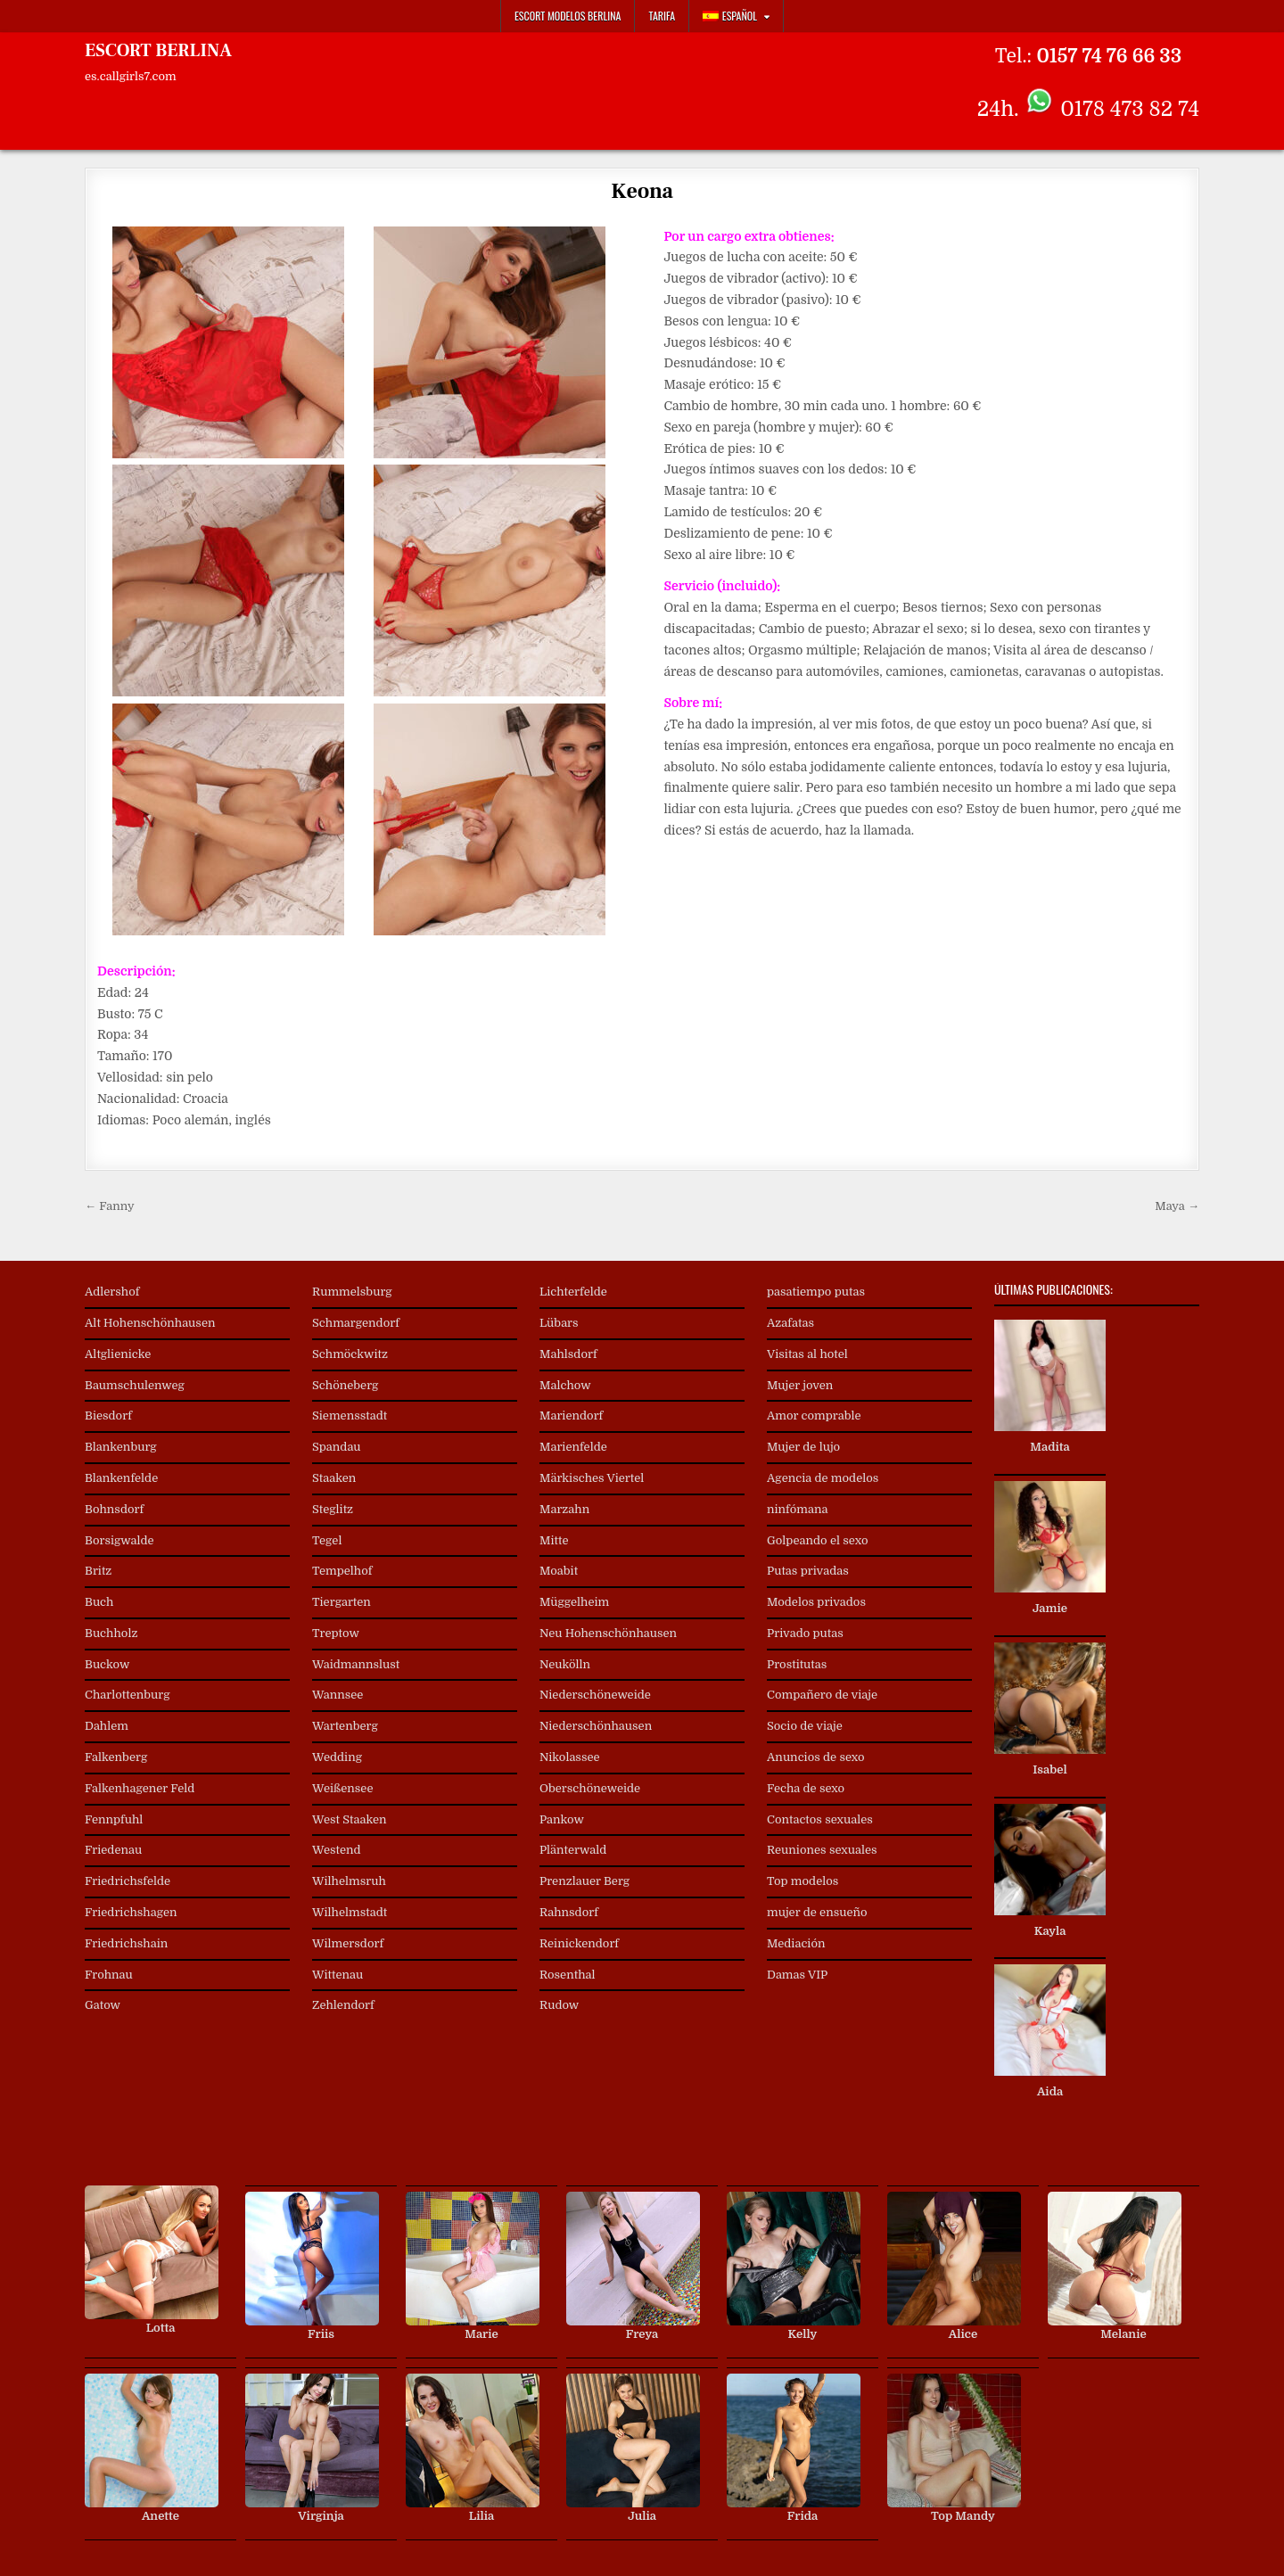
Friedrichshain (126, 1943)
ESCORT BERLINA (158, 50)
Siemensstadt (349, 1415)
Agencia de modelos (822, 1478)
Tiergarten (341, 1602)
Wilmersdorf (347, 1943)
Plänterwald (572, 1849)
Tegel (327, 1540)
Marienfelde (573, 1446)
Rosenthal (567, 1974)
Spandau (336, 1446)
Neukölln (564, 1664)
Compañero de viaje (822, 1694)
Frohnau (109, 1974)
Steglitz (332, 1509)
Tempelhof (342, 1570)
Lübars (559, 1322)
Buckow (107, 1664)
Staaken (334, 1478)
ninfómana (797, 1509)
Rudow (559, 2005)
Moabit (558, 1570)
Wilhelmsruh (349, 1881)
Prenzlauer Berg (584, 1881)
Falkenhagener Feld (139, 1788)
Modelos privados (816, 1602)
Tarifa (661, 15)
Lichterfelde (573, 1291)
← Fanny (110, 1206)
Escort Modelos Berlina (567, 15)
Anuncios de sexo (816, 1757)
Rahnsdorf (568, 1912)
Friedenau (113, 1849)
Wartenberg (345, 1725)
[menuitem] (736, 16)
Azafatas (790, 1322)
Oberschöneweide (589, 1788)
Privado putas (805, 1633)
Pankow (561, 1819)
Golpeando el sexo (817, 1540)
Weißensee (342, 1788)
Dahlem (106, 1725)
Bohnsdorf (114, 1509)
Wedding (337, 1757)
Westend (336, 1849)
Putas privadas (808, 1570)
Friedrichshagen (131, 1912)
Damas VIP (797, 1974)
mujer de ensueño (817, 1912)
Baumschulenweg (135, 1385)
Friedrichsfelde (127, 1881)
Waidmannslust (355, 1664)
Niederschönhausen (595, 1725)
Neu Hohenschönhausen (608, 1633)
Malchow (565, 1385)
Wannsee (337, 1694)
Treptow (335, 1633)
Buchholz (111, 1633)
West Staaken (349, 1819)
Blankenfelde (121, 1478)
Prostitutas (797, 1664)
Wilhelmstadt (349, 1912)
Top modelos (802, 1881)
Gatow (102, 2005)
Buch (99, 1602)
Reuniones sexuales (822, 1849)
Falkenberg (116, 1757)
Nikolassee (569, 1757)
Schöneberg (345, 1385)
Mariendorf (571, 1415)
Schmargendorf (355, 1322)
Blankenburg (121, 1446)
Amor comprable (814, 1415)
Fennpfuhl (114, 1819)
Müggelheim (574, 1602)
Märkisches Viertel (591, 1478)
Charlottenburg (127, 1694)
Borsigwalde (119, 1540)
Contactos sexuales (820, 1819)
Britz (98, 1570)
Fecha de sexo (805, 1788)
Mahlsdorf (568, 1354)
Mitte (554, 1540)
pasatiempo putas (816, 1291)
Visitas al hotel (807, 1354)
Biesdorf (108, 1415)
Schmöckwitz (350, 1354)
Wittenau (337, 1974)
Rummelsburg (352, 1291)
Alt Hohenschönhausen (150, 1322)
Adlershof (112, 1291)
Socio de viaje (805, 1725)
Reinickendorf (579, 1943)
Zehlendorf (343, 2005)
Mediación (796, 1943)
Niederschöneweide (595, 1694)
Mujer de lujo (803, 1446)
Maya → (1177, 1206)
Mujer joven (800, 1385)
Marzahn (564, 1509)
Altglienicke (118, 1354)
